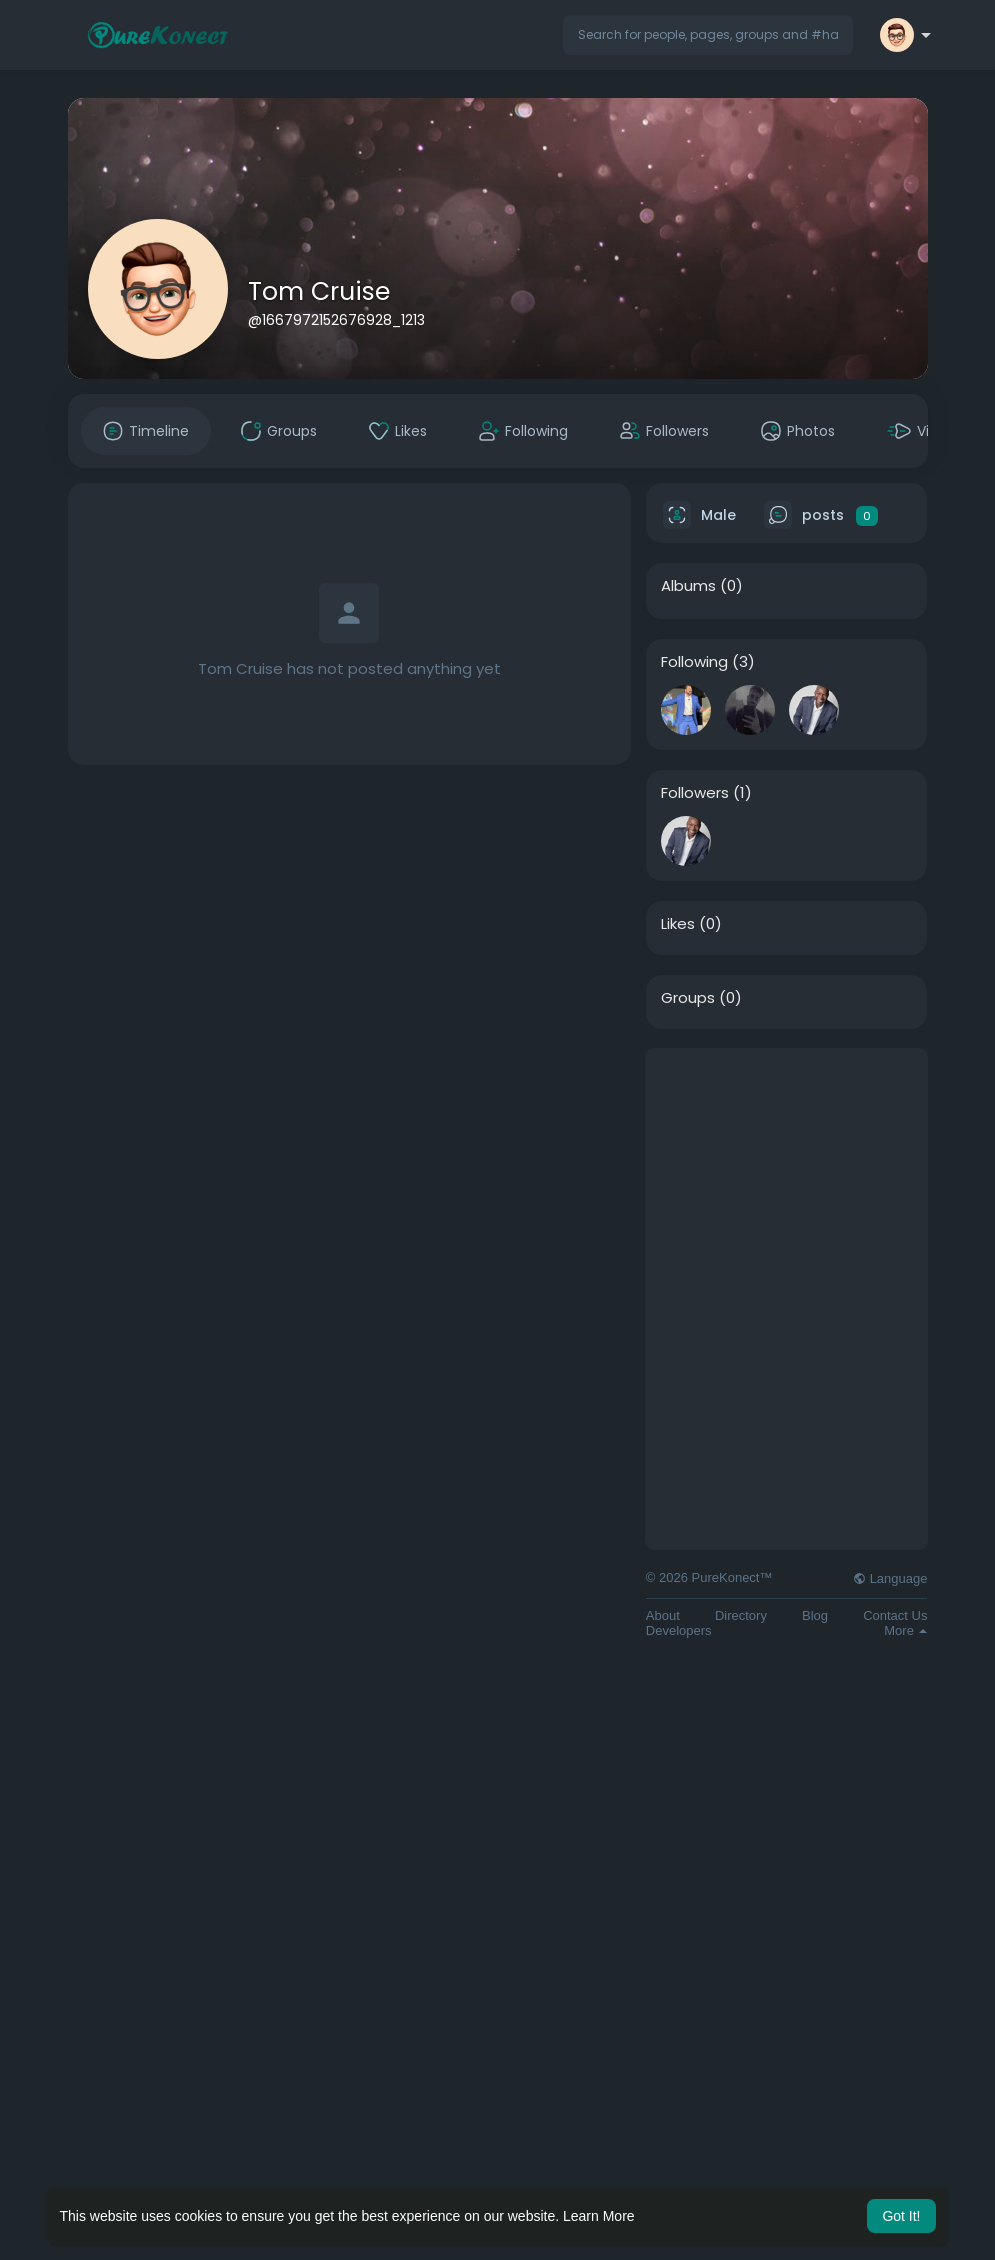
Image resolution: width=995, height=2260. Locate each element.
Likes (678, 924)
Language (890, 1578)
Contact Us (895, 1615)
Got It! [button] (901, 2216)
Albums (688, 586)
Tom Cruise (319, 291)
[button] (708, 35)
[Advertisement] (787, 1174)
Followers (695, 793)
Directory (741, 1615)
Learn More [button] (599, 2216)
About (663, 1615)
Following (694, 662)
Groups (688, 998)
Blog (815, 1615)
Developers (679, 1630)
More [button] (905, 1630)
